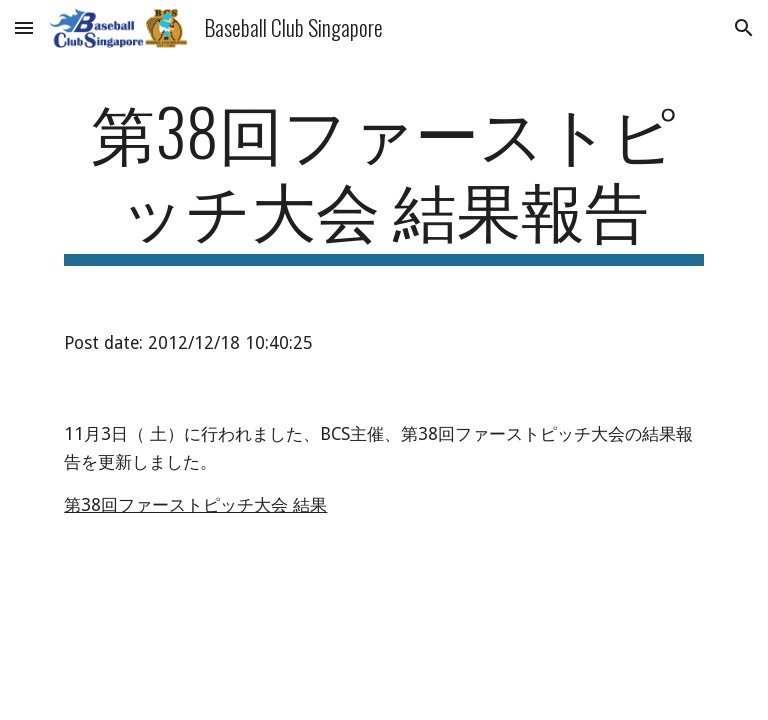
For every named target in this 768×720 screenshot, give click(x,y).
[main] (383, 179)
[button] (24, 27)
